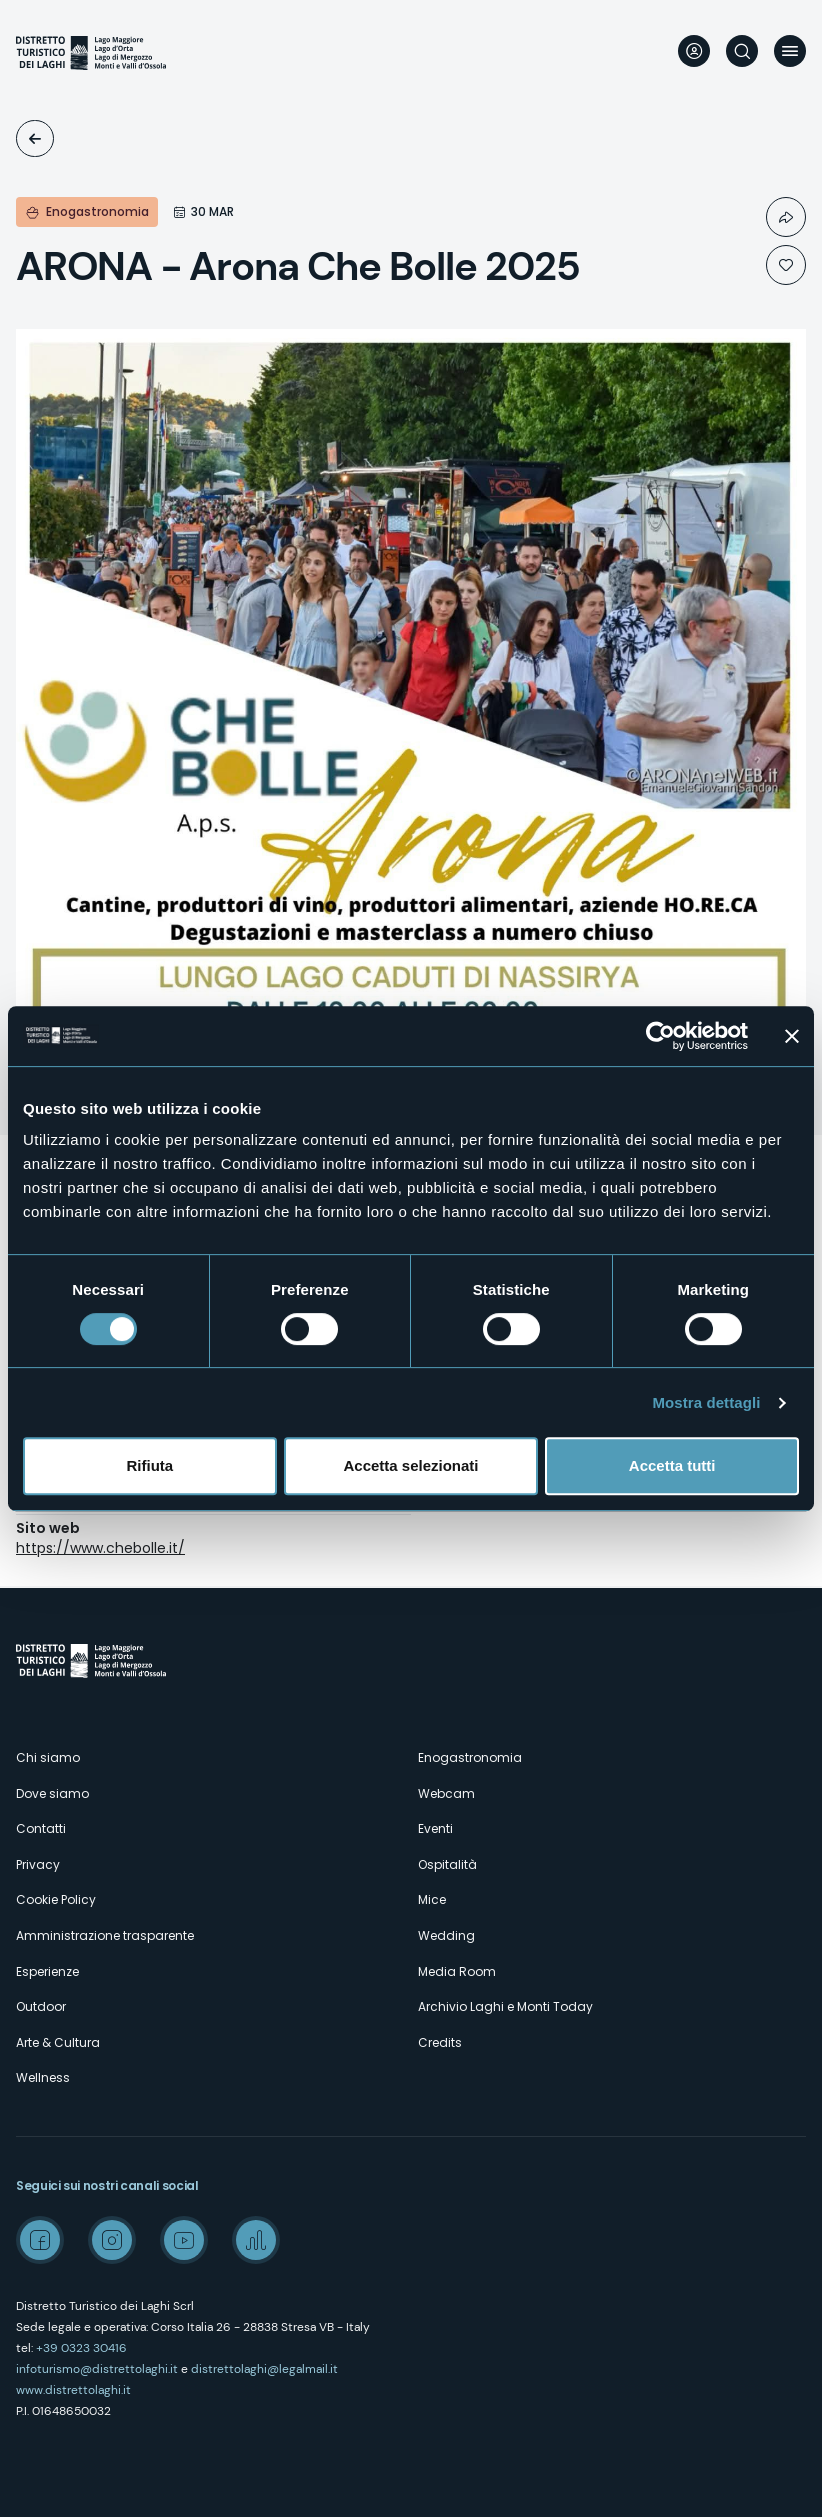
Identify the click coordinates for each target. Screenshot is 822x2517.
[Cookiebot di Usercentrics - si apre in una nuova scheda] (660, 1036)
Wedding (446, 1935)
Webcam (446, 1793)
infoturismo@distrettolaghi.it (97, 2369)
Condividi (786, 217)
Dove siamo (52, 1793)
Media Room (457, 1971)
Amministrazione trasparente (105, 1935)
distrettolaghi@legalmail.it (264, 2369)
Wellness (43, 2077)
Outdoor (41, 2006)
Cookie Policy (56, 1899)
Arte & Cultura (58, 2042)
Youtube (184, 2240)
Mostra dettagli (706, 1402)
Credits (440, 2042)
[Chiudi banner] (792, 1036)
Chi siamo (48, 1757)
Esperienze (47, 1971)
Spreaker (256, 2240)
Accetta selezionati (410, 1465)
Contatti (41, 1828)
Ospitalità (447, 1864)
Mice (432, 1899)
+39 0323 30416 (81, 2348)
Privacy (38, 1864)
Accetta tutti (672, 1465)
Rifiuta (149, 1465)
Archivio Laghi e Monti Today (505, 2006)
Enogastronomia (470, 1757)
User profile (694, 51)
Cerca (742, 51)
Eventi (35, 138)
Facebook (40, 2240)
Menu (790, 51)
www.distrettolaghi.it (73, 2390)
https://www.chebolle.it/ (100, 1548)
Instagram (112, 2240)
